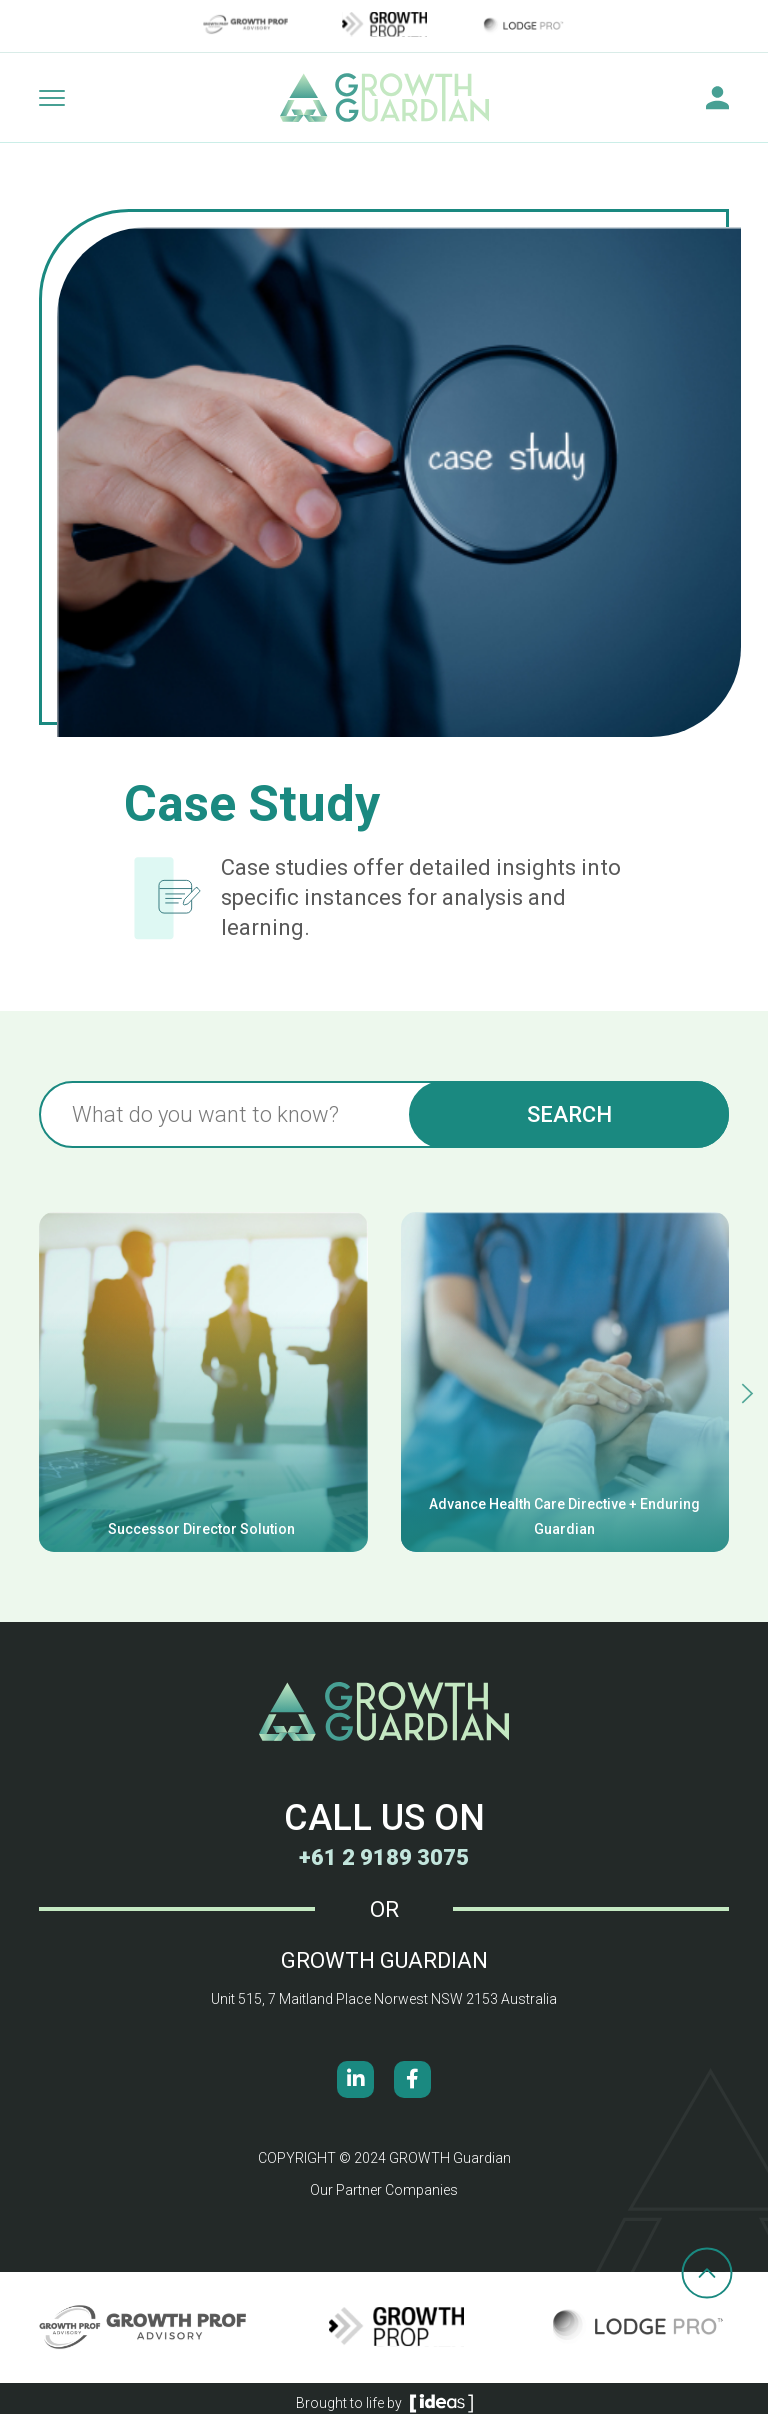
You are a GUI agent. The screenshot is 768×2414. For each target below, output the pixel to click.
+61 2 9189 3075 (384, 1857)
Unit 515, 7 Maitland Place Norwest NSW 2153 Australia (384, 1999)
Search (569, 1114)
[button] (747, 1393)
